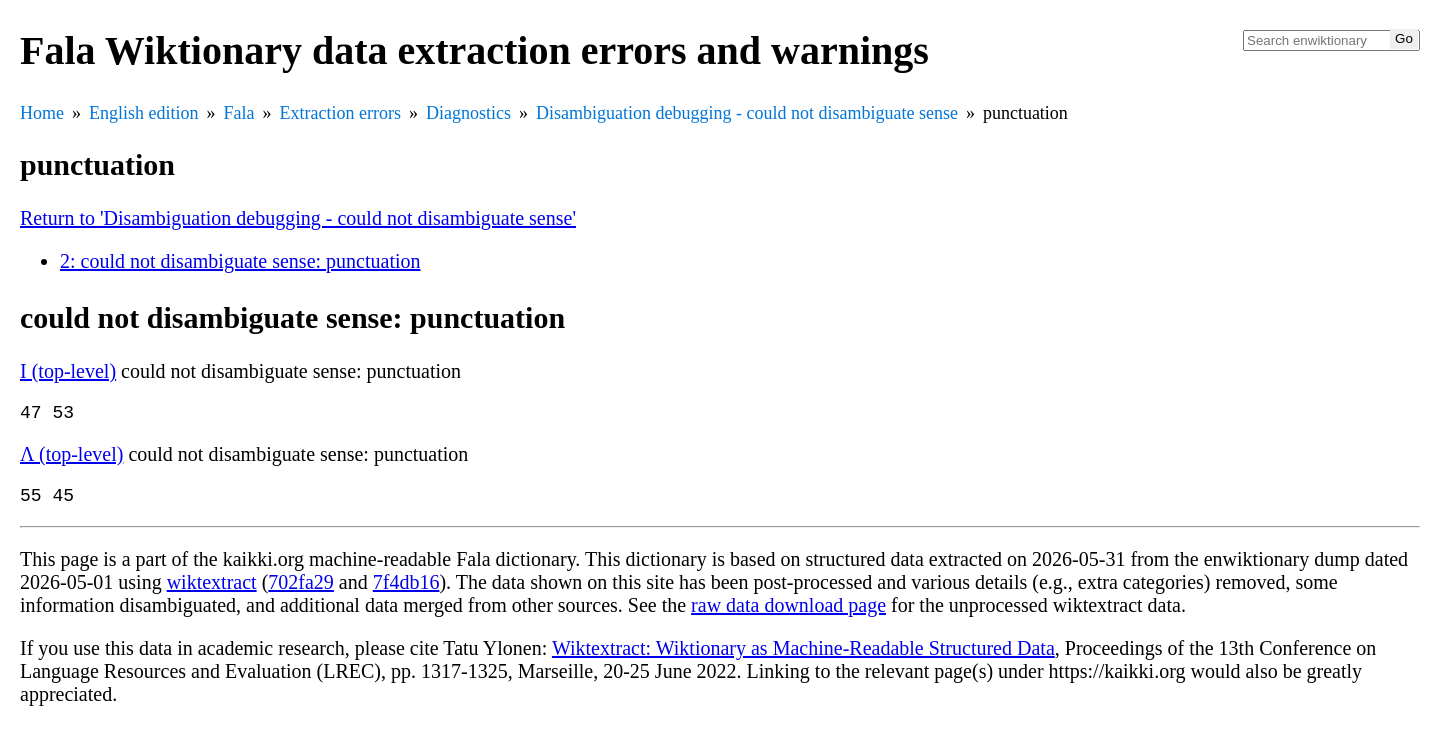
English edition (144, 113)
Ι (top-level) (68, 371)
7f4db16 (406, 590)
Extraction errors (340, 113)
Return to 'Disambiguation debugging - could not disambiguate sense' (298, 218)
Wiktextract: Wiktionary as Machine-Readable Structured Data (803, 656)
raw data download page (788, 613)
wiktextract (212, 590)
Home (42, 113)
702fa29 (301, 590)
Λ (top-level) (71, 458)
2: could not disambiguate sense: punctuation (240, 261)
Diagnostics (468, 113)
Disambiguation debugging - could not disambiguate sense (747, 113)
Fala (239, 113)
